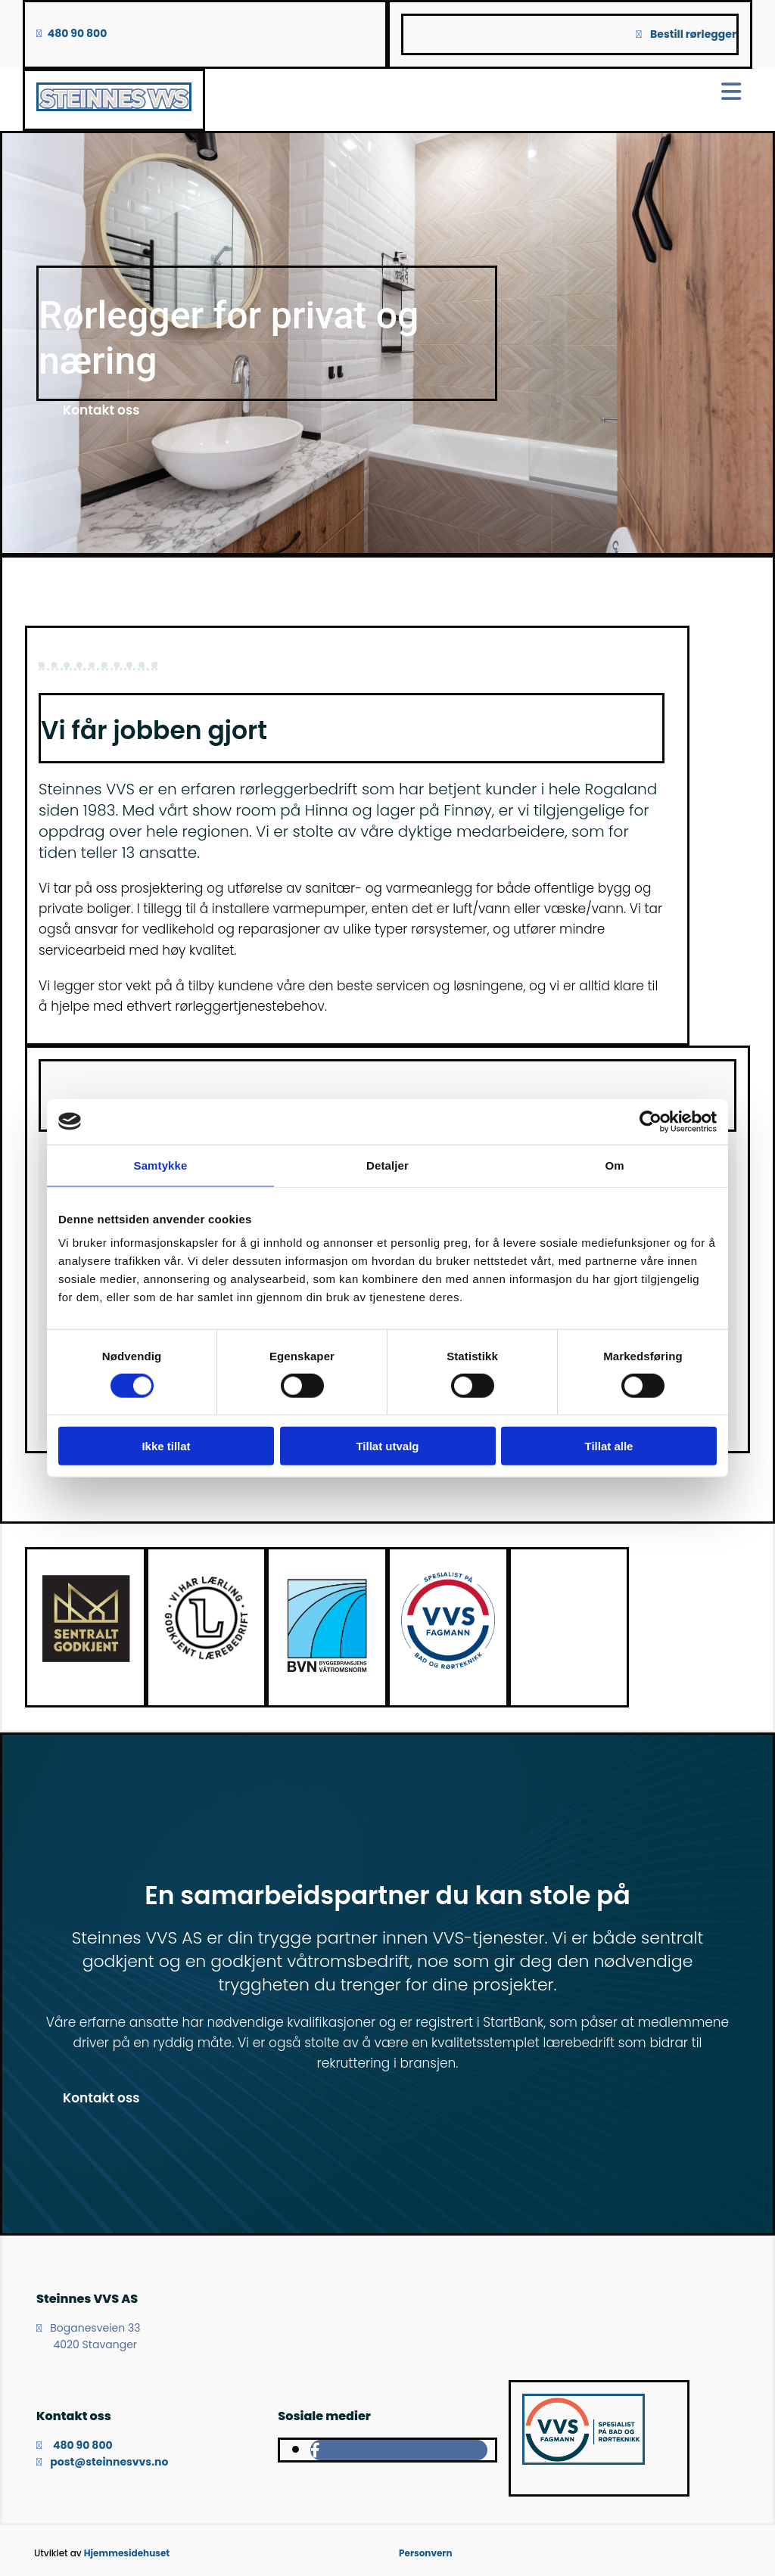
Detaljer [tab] (387, 1164)
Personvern (426, 2552)
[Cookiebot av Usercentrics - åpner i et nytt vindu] (650, 1121)
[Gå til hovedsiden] (113, 107)
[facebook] (315, 2450)
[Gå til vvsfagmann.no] (448, 1664)
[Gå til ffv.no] (327, 1673)
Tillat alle (609, 1446)
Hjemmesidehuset (127, 2552)
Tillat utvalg (387, 1446)
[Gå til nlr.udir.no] (207, 1661)
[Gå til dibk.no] (85, 1661)
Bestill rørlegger (693, 34)
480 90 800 (77, 33)
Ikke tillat (166, 1446)
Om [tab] (614, 1164)
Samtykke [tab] (161, 1164)
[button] (101, 410)
